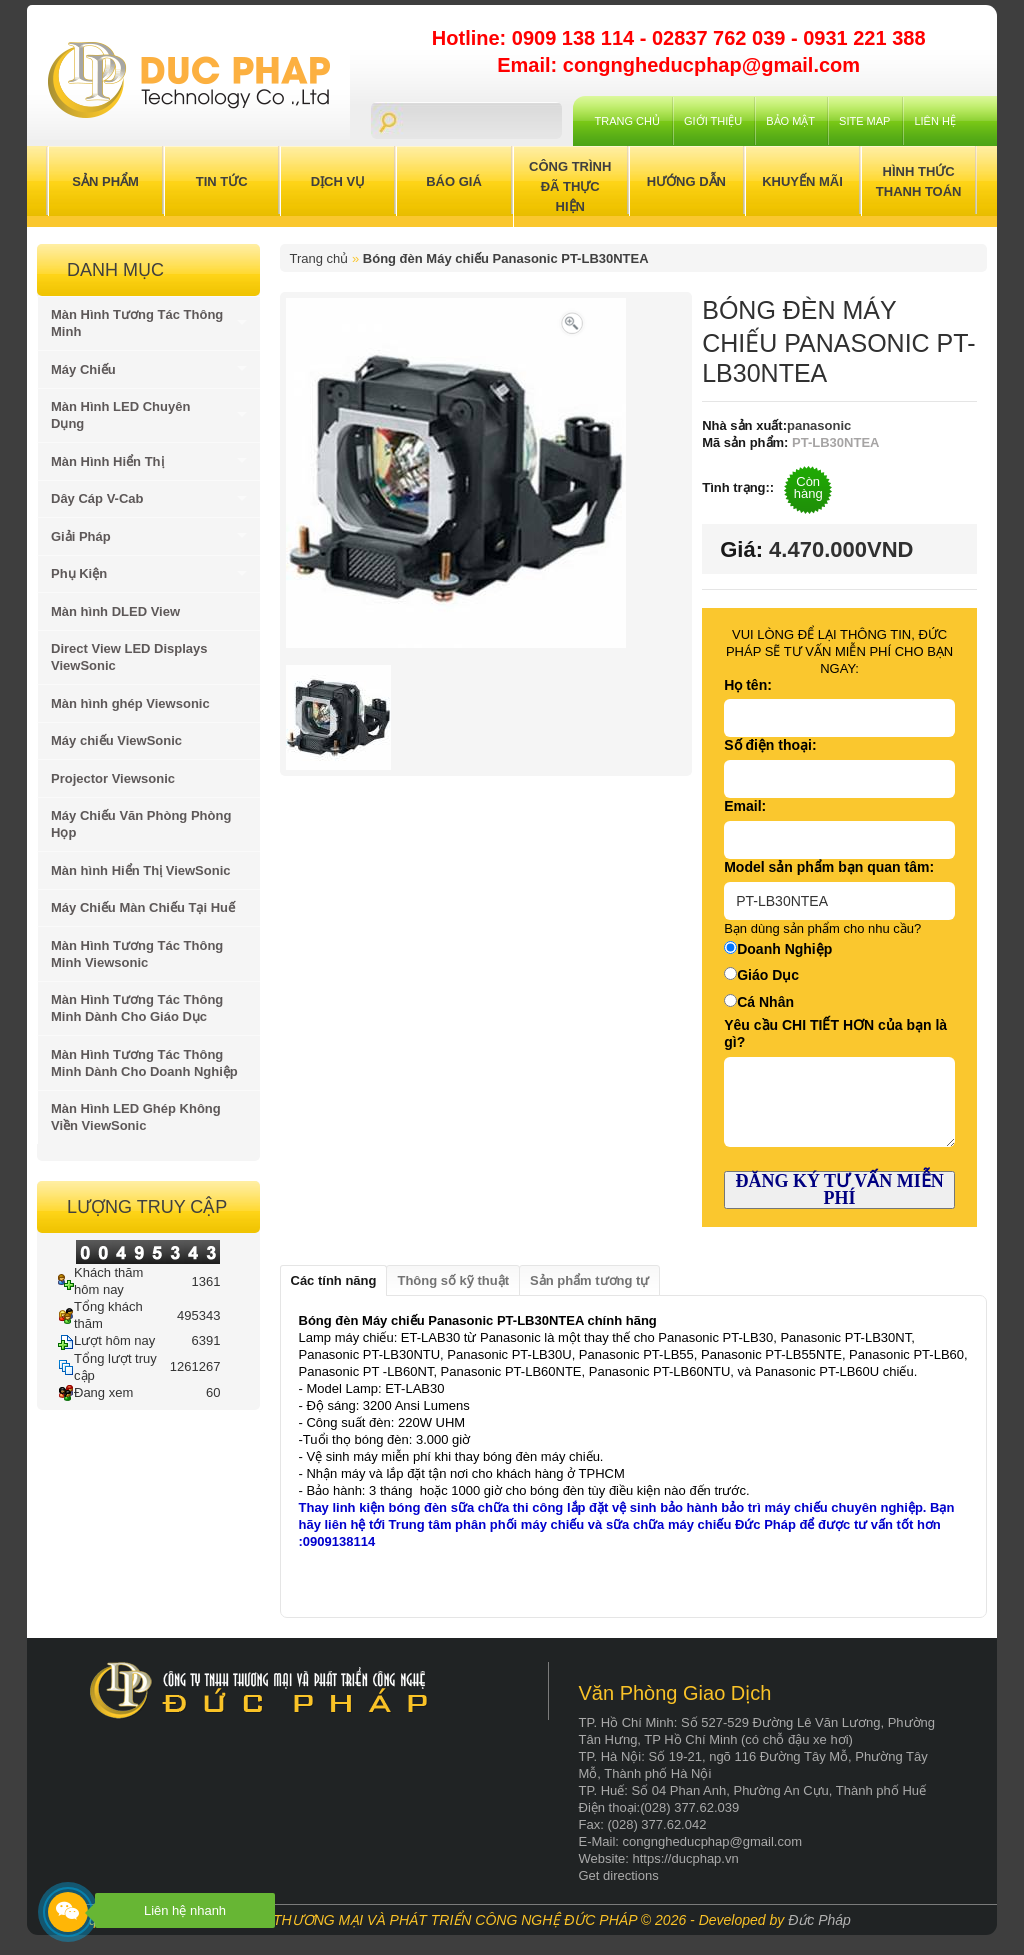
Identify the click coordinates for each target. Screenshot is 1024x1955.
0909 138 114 (576, 38)
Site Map (864, 121)
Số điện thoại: (770, 745)
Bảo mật (790, 121)
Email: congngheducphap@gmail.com (678, 65)
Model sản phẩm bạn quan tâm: (829, 867)
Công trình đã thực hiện (570, 186)
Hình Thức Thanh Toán (919, 181)
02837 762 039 (721, 38)
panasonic (819, 425)
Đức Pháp (819, 1920)
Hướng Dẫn (686, 181)
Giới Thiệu (713, 121)
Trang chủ (627, 121)
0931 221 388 (864, 38)
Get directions (619, 1875)
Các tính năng (334, 1280)
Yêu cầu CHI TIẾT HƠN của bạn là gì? (835, 1033)
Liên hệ (934, 121)
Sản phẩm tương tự (589, 1280)
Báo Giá (454, 181)
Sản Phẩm (105, 181)
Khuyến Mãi (802, 181)
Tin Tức (222, 181)
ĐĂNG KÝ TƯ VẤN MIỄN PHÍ (839, 1189)
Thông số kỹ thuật (453, 1280)
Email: (745, 806)
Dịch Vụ (338, 181)
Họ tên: (748, 685)
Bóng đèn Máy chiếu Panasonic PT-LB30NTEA (506, 258)
